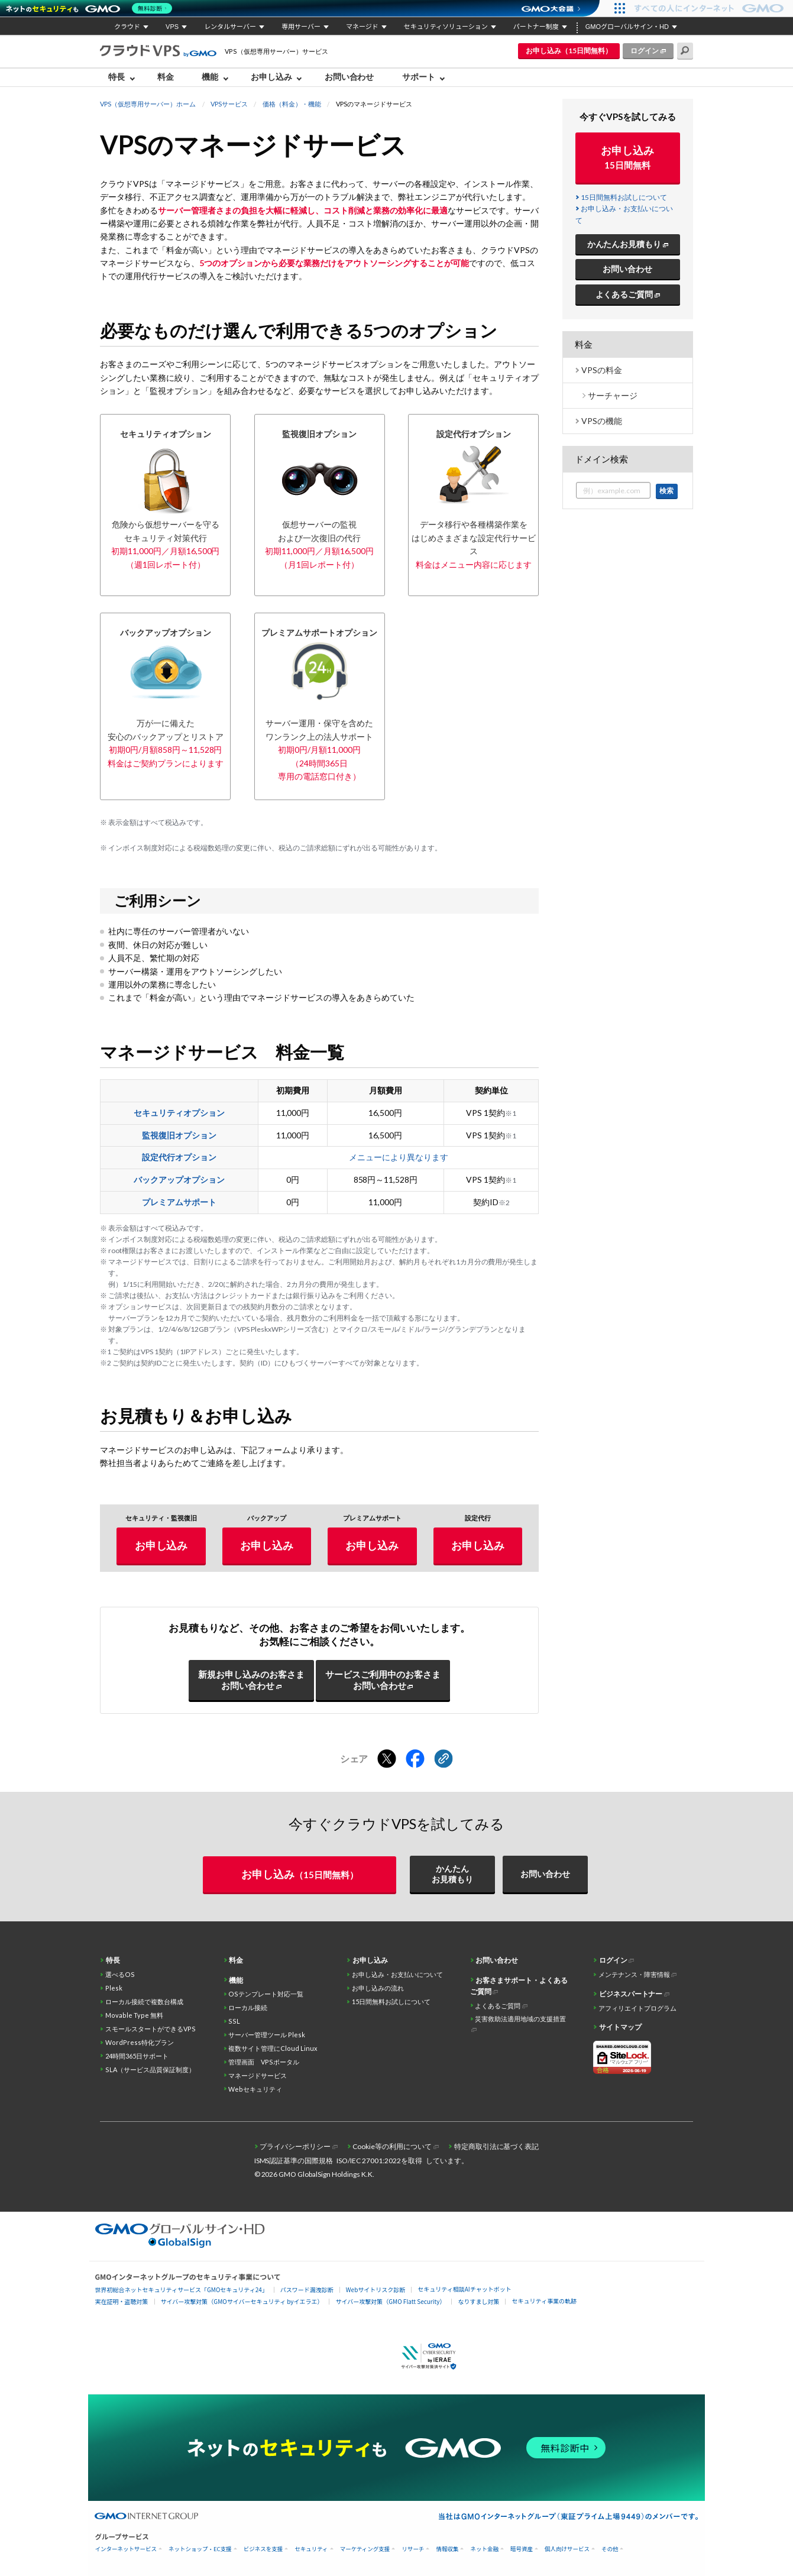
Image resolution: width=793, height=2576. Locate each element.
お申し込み (271, 77)
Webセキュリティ (255, 2089)
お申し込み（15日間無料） (569, 50)
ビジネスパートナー (631, 1993)
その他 (610, 2549)
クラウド (127, 26)
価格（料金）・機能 (292, 104)
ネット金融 (484, 2549)
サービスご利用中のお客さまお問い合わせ (383, 1680)
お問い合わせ (349, 77)
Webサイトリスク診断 (376, 2289)
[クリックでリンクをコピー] (443, 1759)
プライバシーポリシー (295, 2146)
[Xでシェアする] (386, 1759)
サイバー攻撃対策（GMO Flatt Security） (390, 2301)
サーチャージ (612, 395)
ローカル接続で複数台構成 (144, 2001)
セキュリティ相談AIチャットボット (464, 2288)
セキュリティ (311, 2549)
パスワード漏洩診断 (307, 2289)
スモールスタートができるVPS (150, 2029)
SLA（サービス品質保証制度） (150, 2069)
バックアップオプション (179, 1179)
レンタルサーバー (230, 26)
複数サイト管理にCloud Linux (273, 2048)
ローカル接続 (247, 2007)
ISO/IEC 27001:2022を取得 (379, 2160)
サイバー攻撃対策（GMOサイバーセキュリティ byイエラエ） (242, 2301)
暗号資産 (521, 2549)
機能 (210, 77)
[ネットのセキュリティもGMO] (91, 8)
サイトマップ (620, 2026)
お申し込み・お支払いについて (397, 1974)
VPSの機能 (601, 421)
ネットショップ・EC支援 (200, 2549)
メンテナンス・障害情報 (634, 1974)
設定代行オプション (179, 1157)
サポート (418, 77)
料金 (165, 77)
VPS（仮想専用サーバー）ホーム (148, 104)
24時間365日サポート (137, 2056)
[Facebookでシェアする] (415, 1759)
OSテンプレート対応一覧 (265, 1994)
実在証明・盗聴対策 (121, 2301)
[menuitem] (124, 77)
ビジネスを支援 (263, 2549)
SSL (234, 2021)
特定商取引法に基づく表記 (496, 2146)
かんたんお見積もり (624, 244)
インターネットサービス (126, 2549)
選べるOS (120, 1974)
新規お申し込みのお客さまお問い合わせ (251, 1680)
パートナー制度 (536, 26)
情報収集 (447, 2549)
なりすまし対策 (478, 2301)
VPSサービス (229, 104)
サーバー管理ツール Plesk (266, 2034)
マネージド (362, 26)
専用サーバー (301, 26)
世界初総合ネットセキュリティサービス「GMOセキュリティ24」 (181, 2289)
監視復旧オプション (179, 1135)
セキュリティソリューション (446, 26)
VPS (172, 26)
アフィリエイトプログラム (637, 2008)
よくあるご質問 (624, 294)
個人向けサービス (567, 2549)
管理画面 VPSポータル (263, 2062)
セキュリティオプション (179, 1113)
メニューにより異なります (398, 1157)
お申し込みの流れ (378, 1988)
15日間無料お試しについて (624, 197)
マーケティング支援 (365, 2549)
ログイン (644, 50)
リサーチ (413, 2549)
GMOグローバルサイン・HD (627, 26)
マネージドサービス (257, 2075)
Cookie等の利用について (392, 2146)
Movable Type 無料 (134, 2015)
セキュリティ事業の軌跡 (544, 2300)
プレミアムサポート (179, 1202)
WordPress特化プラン (139, 2042)
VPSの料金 (601, 370)
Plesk (113, 1988)
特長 (116, 77)
